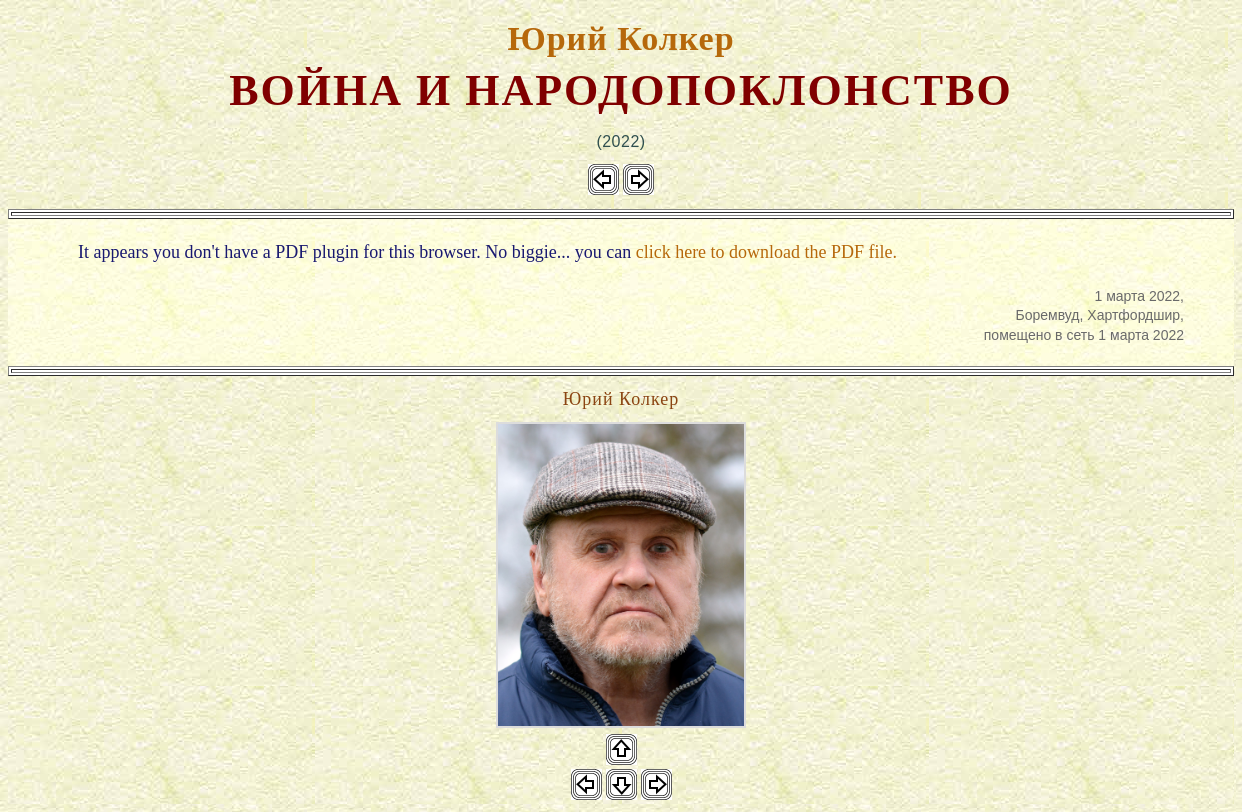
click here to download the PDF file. (766, 252)
